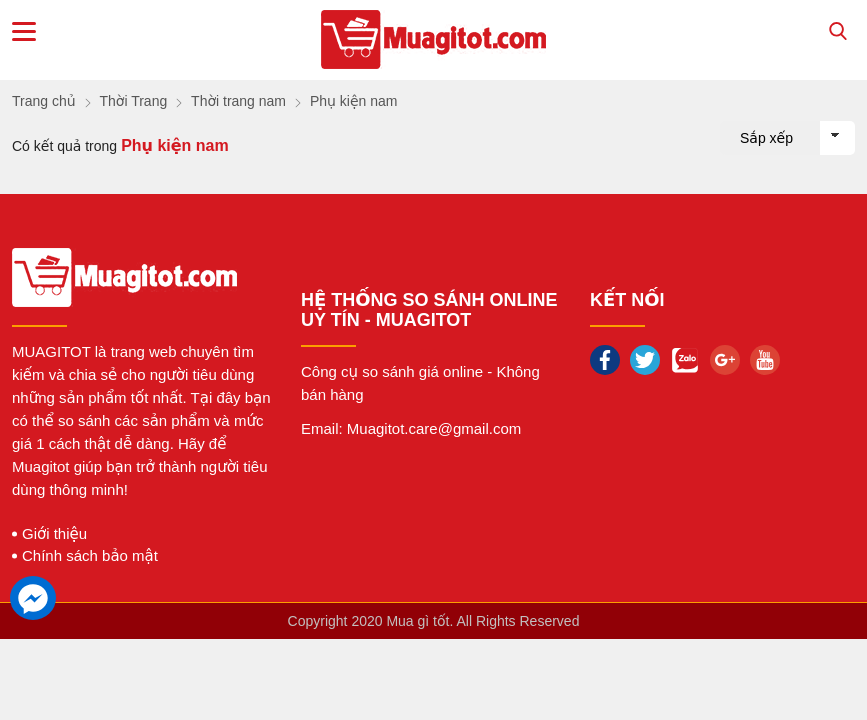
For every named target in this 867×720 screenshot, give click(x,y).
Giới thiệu (54, 533)
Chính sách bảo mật (90, 555)
